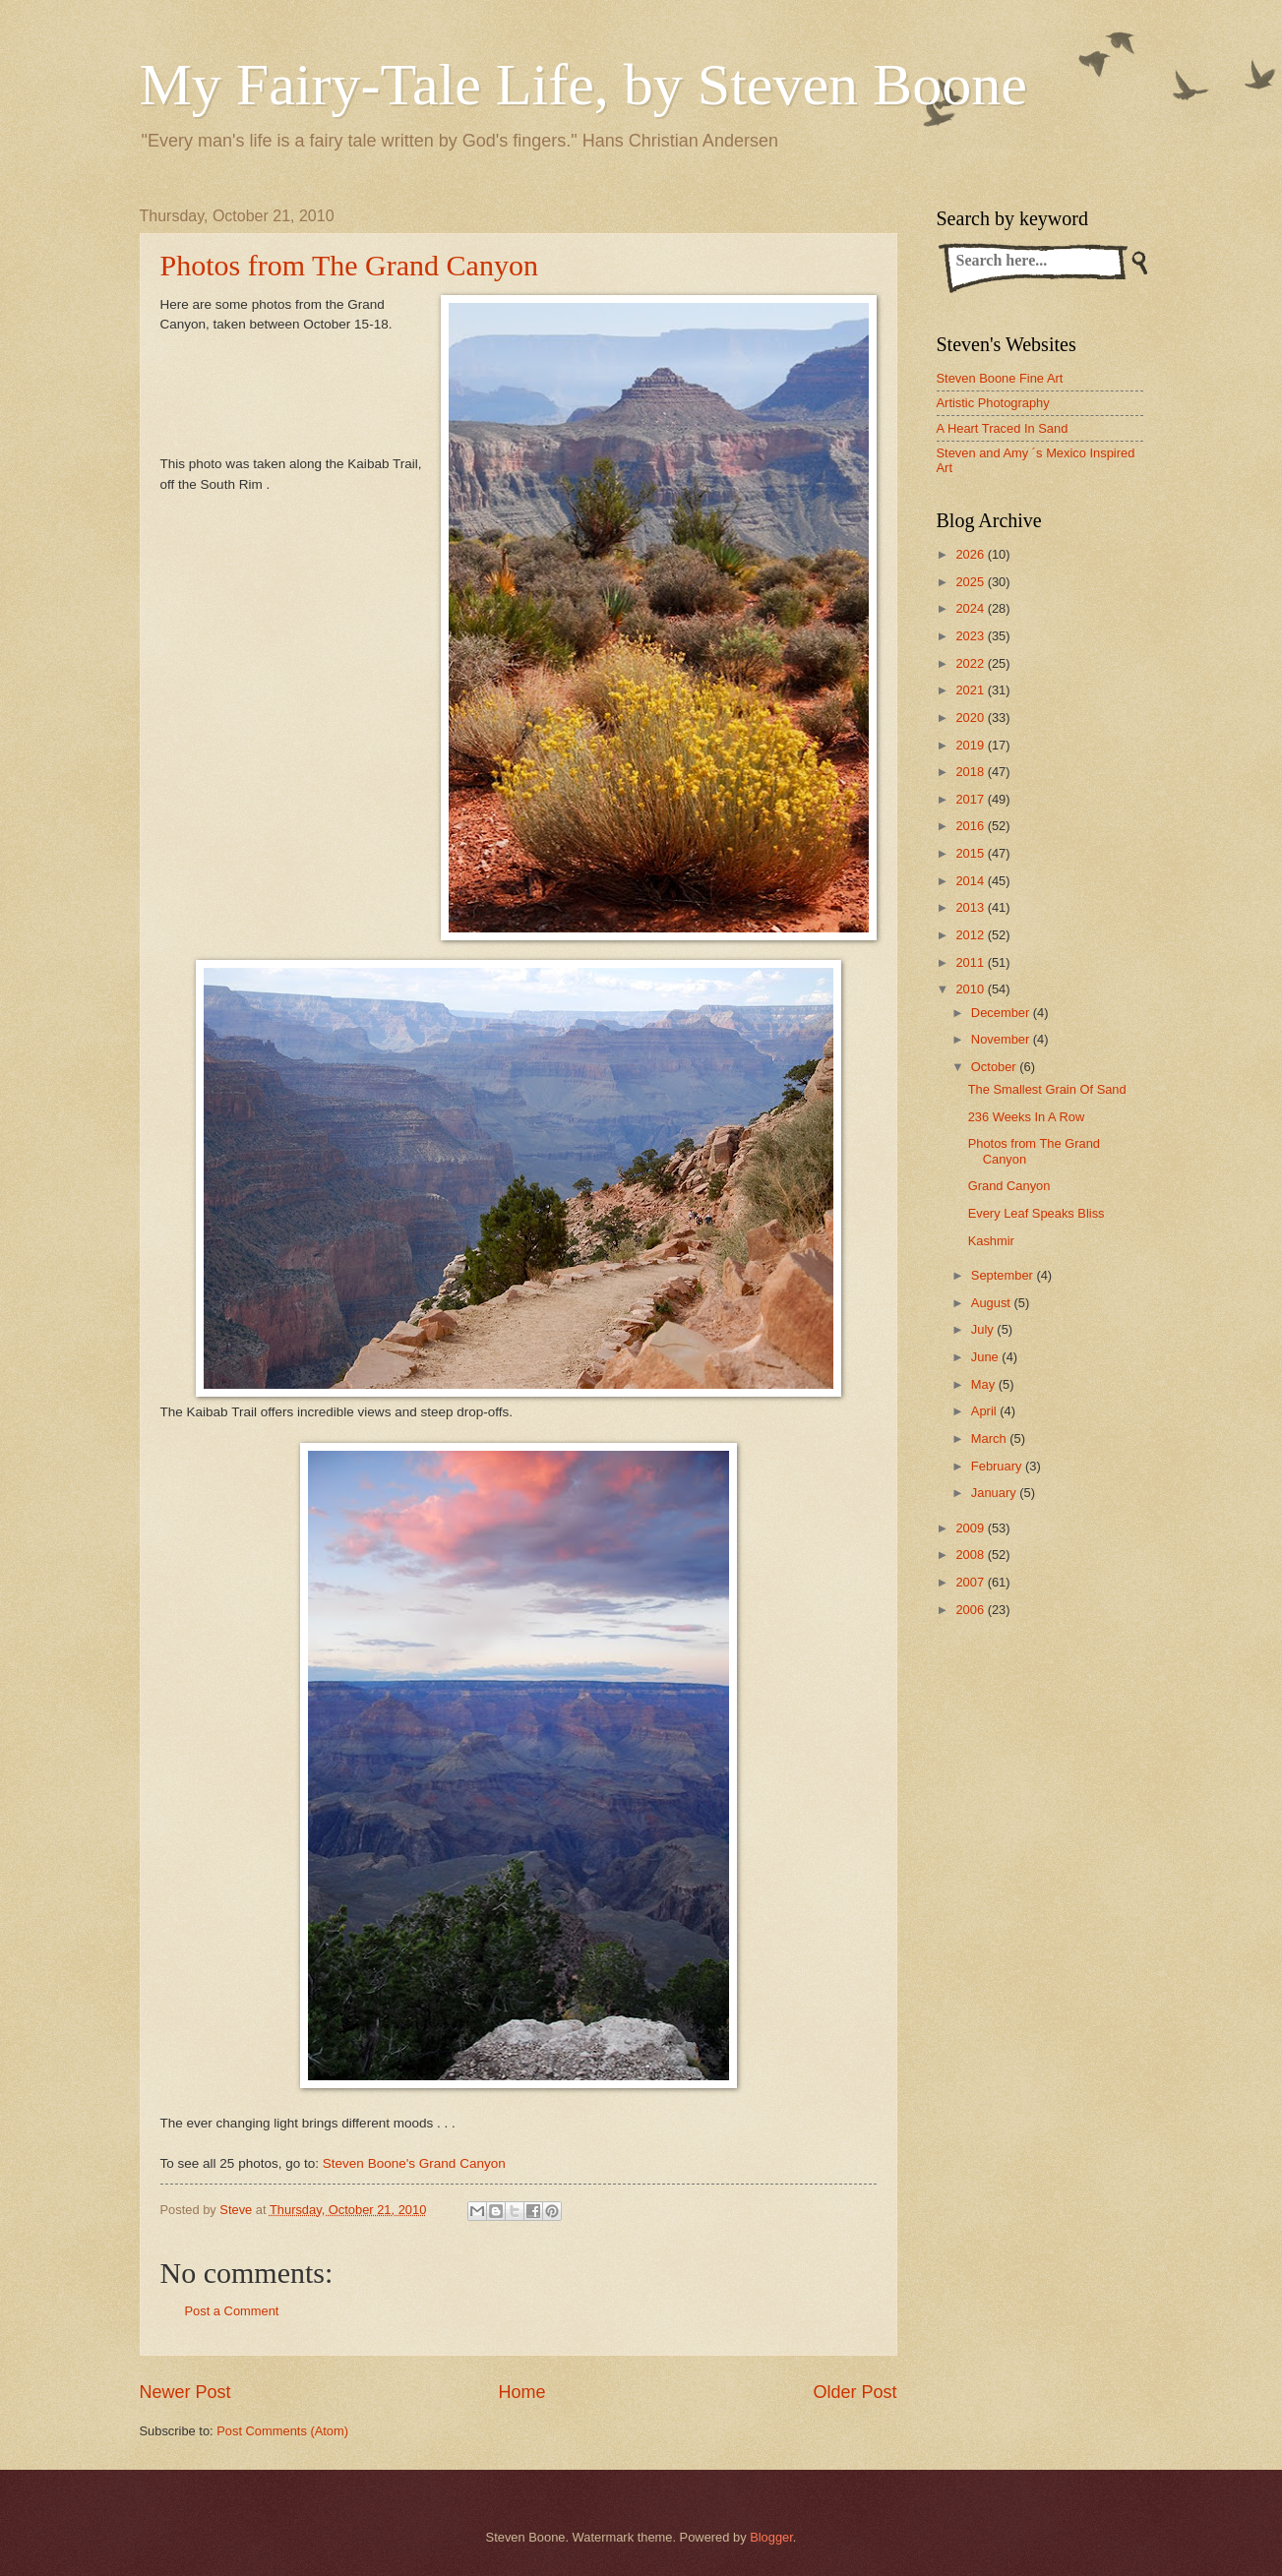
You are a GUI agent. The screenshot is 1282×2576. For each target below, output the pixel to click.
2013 (971, 907)
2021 (971, 690)
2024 (971, 608)
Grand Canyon (1009, 1185)
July (984, 1329)
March (990, 1438)
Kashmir (991, 1240)
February (998, 1466)
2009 (971, 1528)
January (995, 1492)
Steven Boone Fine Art (1000, 378)
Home (521, 2392)
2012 (971, 935)
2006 (971, 1609)
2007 (971, 1582)
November (1002, 1039)
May (985, 1384)
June (987, 1356)
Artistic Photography (993, 402)
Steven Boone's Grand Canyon (414, 2163)
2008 (971, 1554)
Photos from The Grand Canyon (349, 265)
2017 (971, 799)
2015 (971, 853)
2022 (971, 663)
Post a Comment (232, 2311)
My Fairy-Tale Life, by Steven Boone (583, 84)
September (1004, 1275)
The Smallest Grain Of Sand (1047, 1089)
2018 (971, 771)
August (992, 1302)
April (985, 1411)
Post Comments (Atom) (282, 2431)
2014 (971, 880)
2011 (971, 962)
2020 (971, 717)
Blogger (771, 2537)
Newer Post (185, 2392)
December (1002, 1012)
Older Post (854, 2392)
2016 (971, 825)
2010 (971, 989)
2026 (971, 554)
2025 (971, 581)
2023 (971, 636)
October (995, 1066)
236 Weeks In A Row (1026, 1116)
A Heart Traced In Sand (1002, 428)
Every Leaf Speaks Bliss (1036, 1213)
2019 (971, 745)
